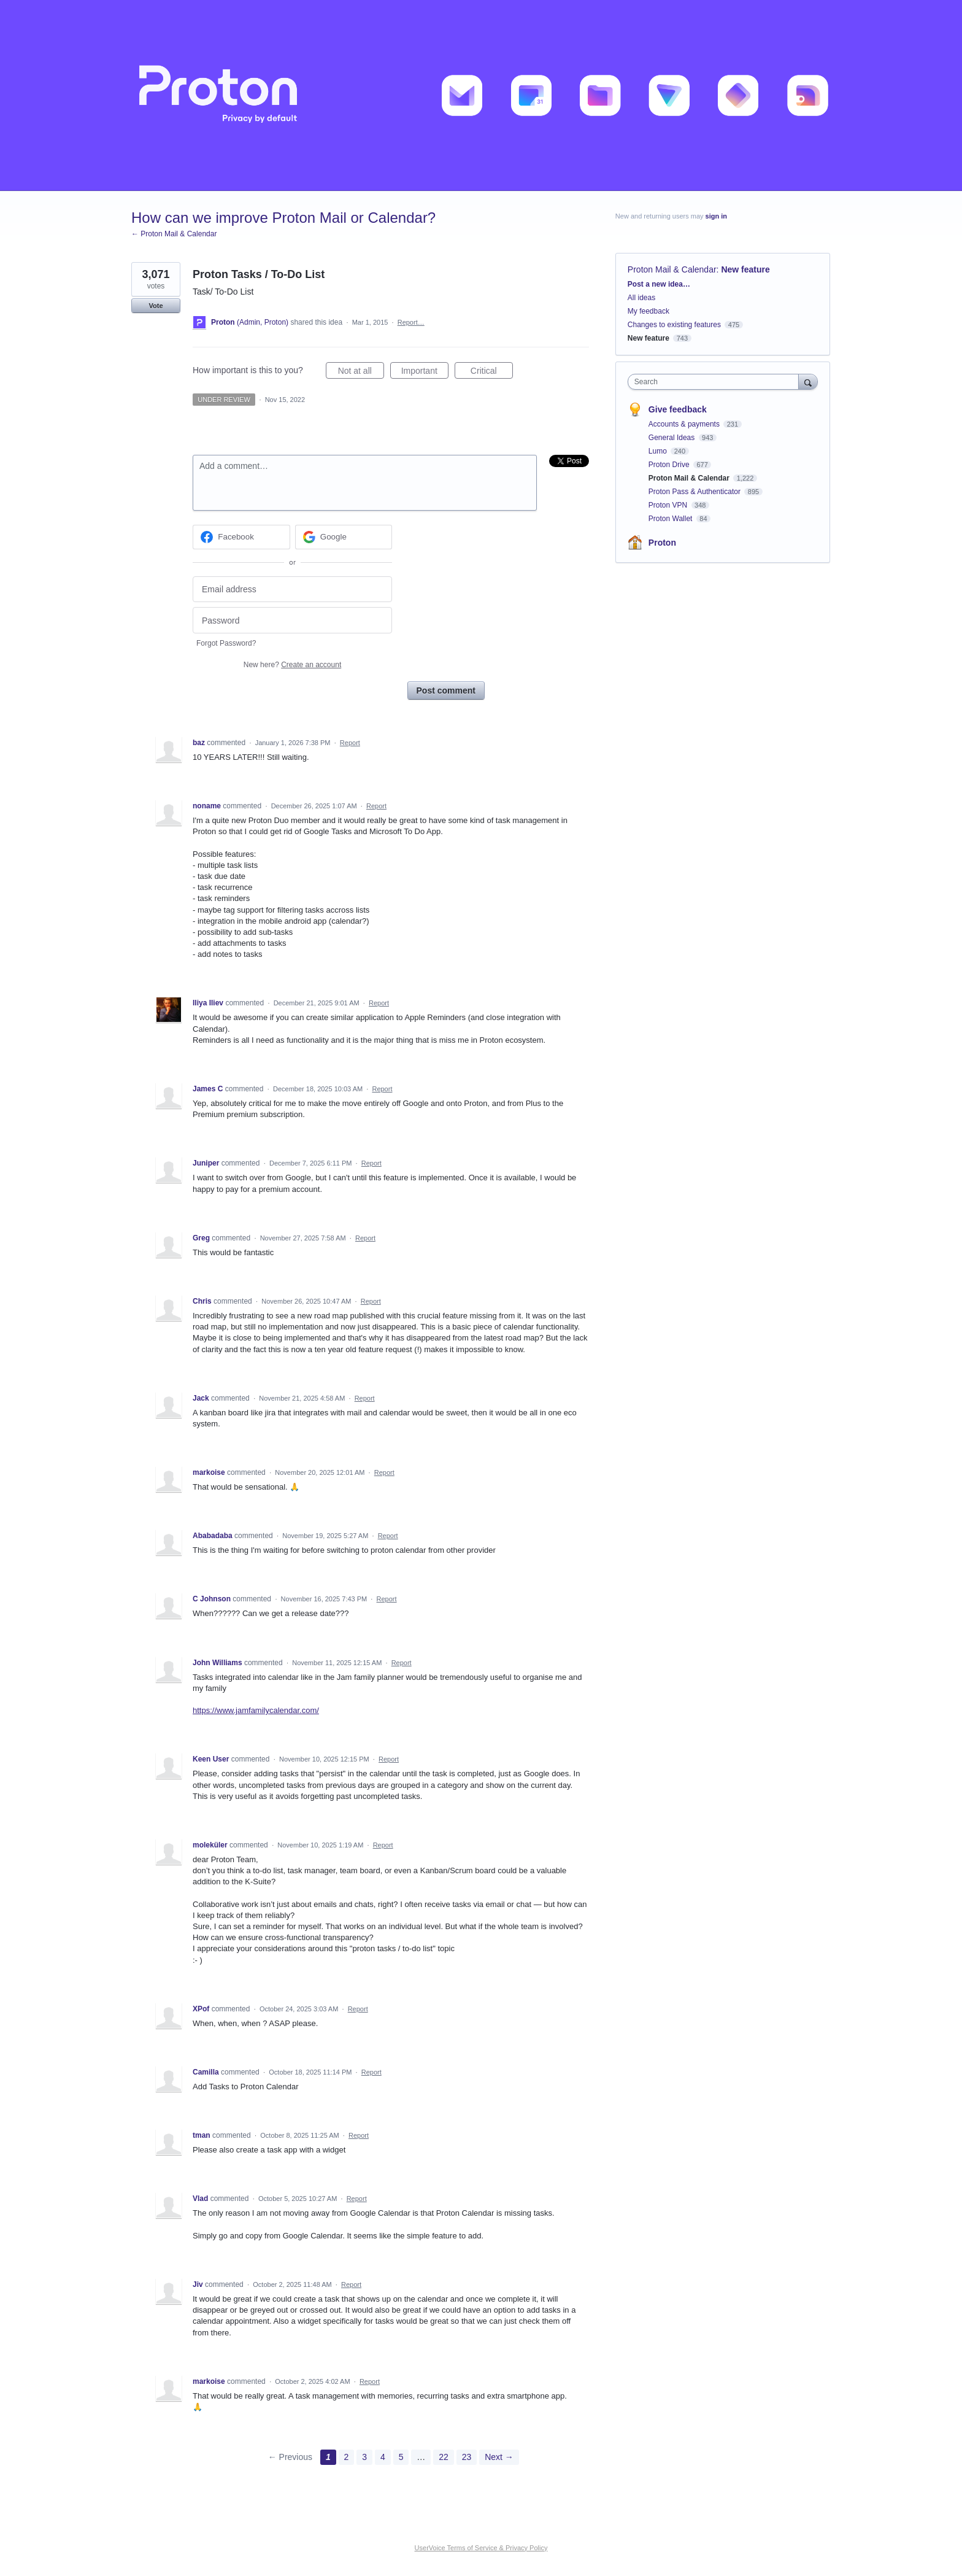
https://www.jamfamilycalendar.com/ (256, 1710)
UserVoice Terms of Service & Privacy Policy (481, 2547)
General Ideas (672, 437)
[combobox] (716, 381)
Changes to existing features (674, 324)
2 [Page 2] (346, 2457)
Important (424, 372)
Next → (499, 2457)
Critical (492, 372)
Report (350, 742)
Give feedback (677, 409)
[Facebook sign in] (241, 537)
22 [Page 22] (443, 2457)
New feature (745, 269)
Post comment (446, 690)
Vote (155, 305)
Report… (411, 322)
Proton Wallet (671, 518)
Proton (662, 542)
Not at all (361, 372)
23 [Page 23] (467, 2457)
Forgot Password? (226, 643)
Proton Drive (669, 464)
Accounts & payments (684, 424)
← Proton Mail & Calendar (174, 234)
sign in (716, 216)
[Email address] (292, 589)
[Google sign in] (344, 537)
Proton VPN (669, 505)
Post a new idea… (659, 284)
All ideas (641, 297)
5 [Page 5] (401, 2457)
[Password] (292, 620)
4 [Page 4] (382, 2457)
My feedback (648, 311)
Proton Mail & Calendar (672, 269)
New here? (292, 664)
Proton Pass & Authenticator (695, 491)
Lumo (658, 451)
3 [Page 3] (364, 2457)
